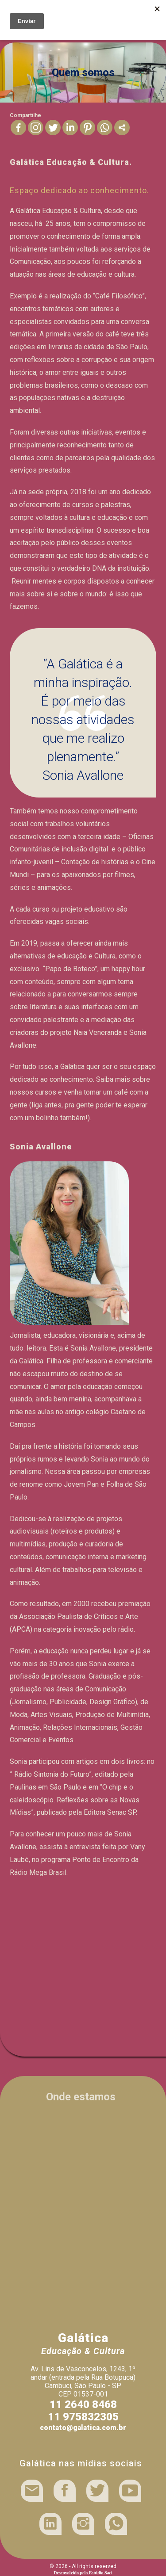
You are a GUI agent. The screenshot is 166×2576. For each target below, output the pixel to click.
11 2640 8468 (83, 2404)
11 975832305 (83, 2417)
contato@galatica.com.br (83, 2427)
